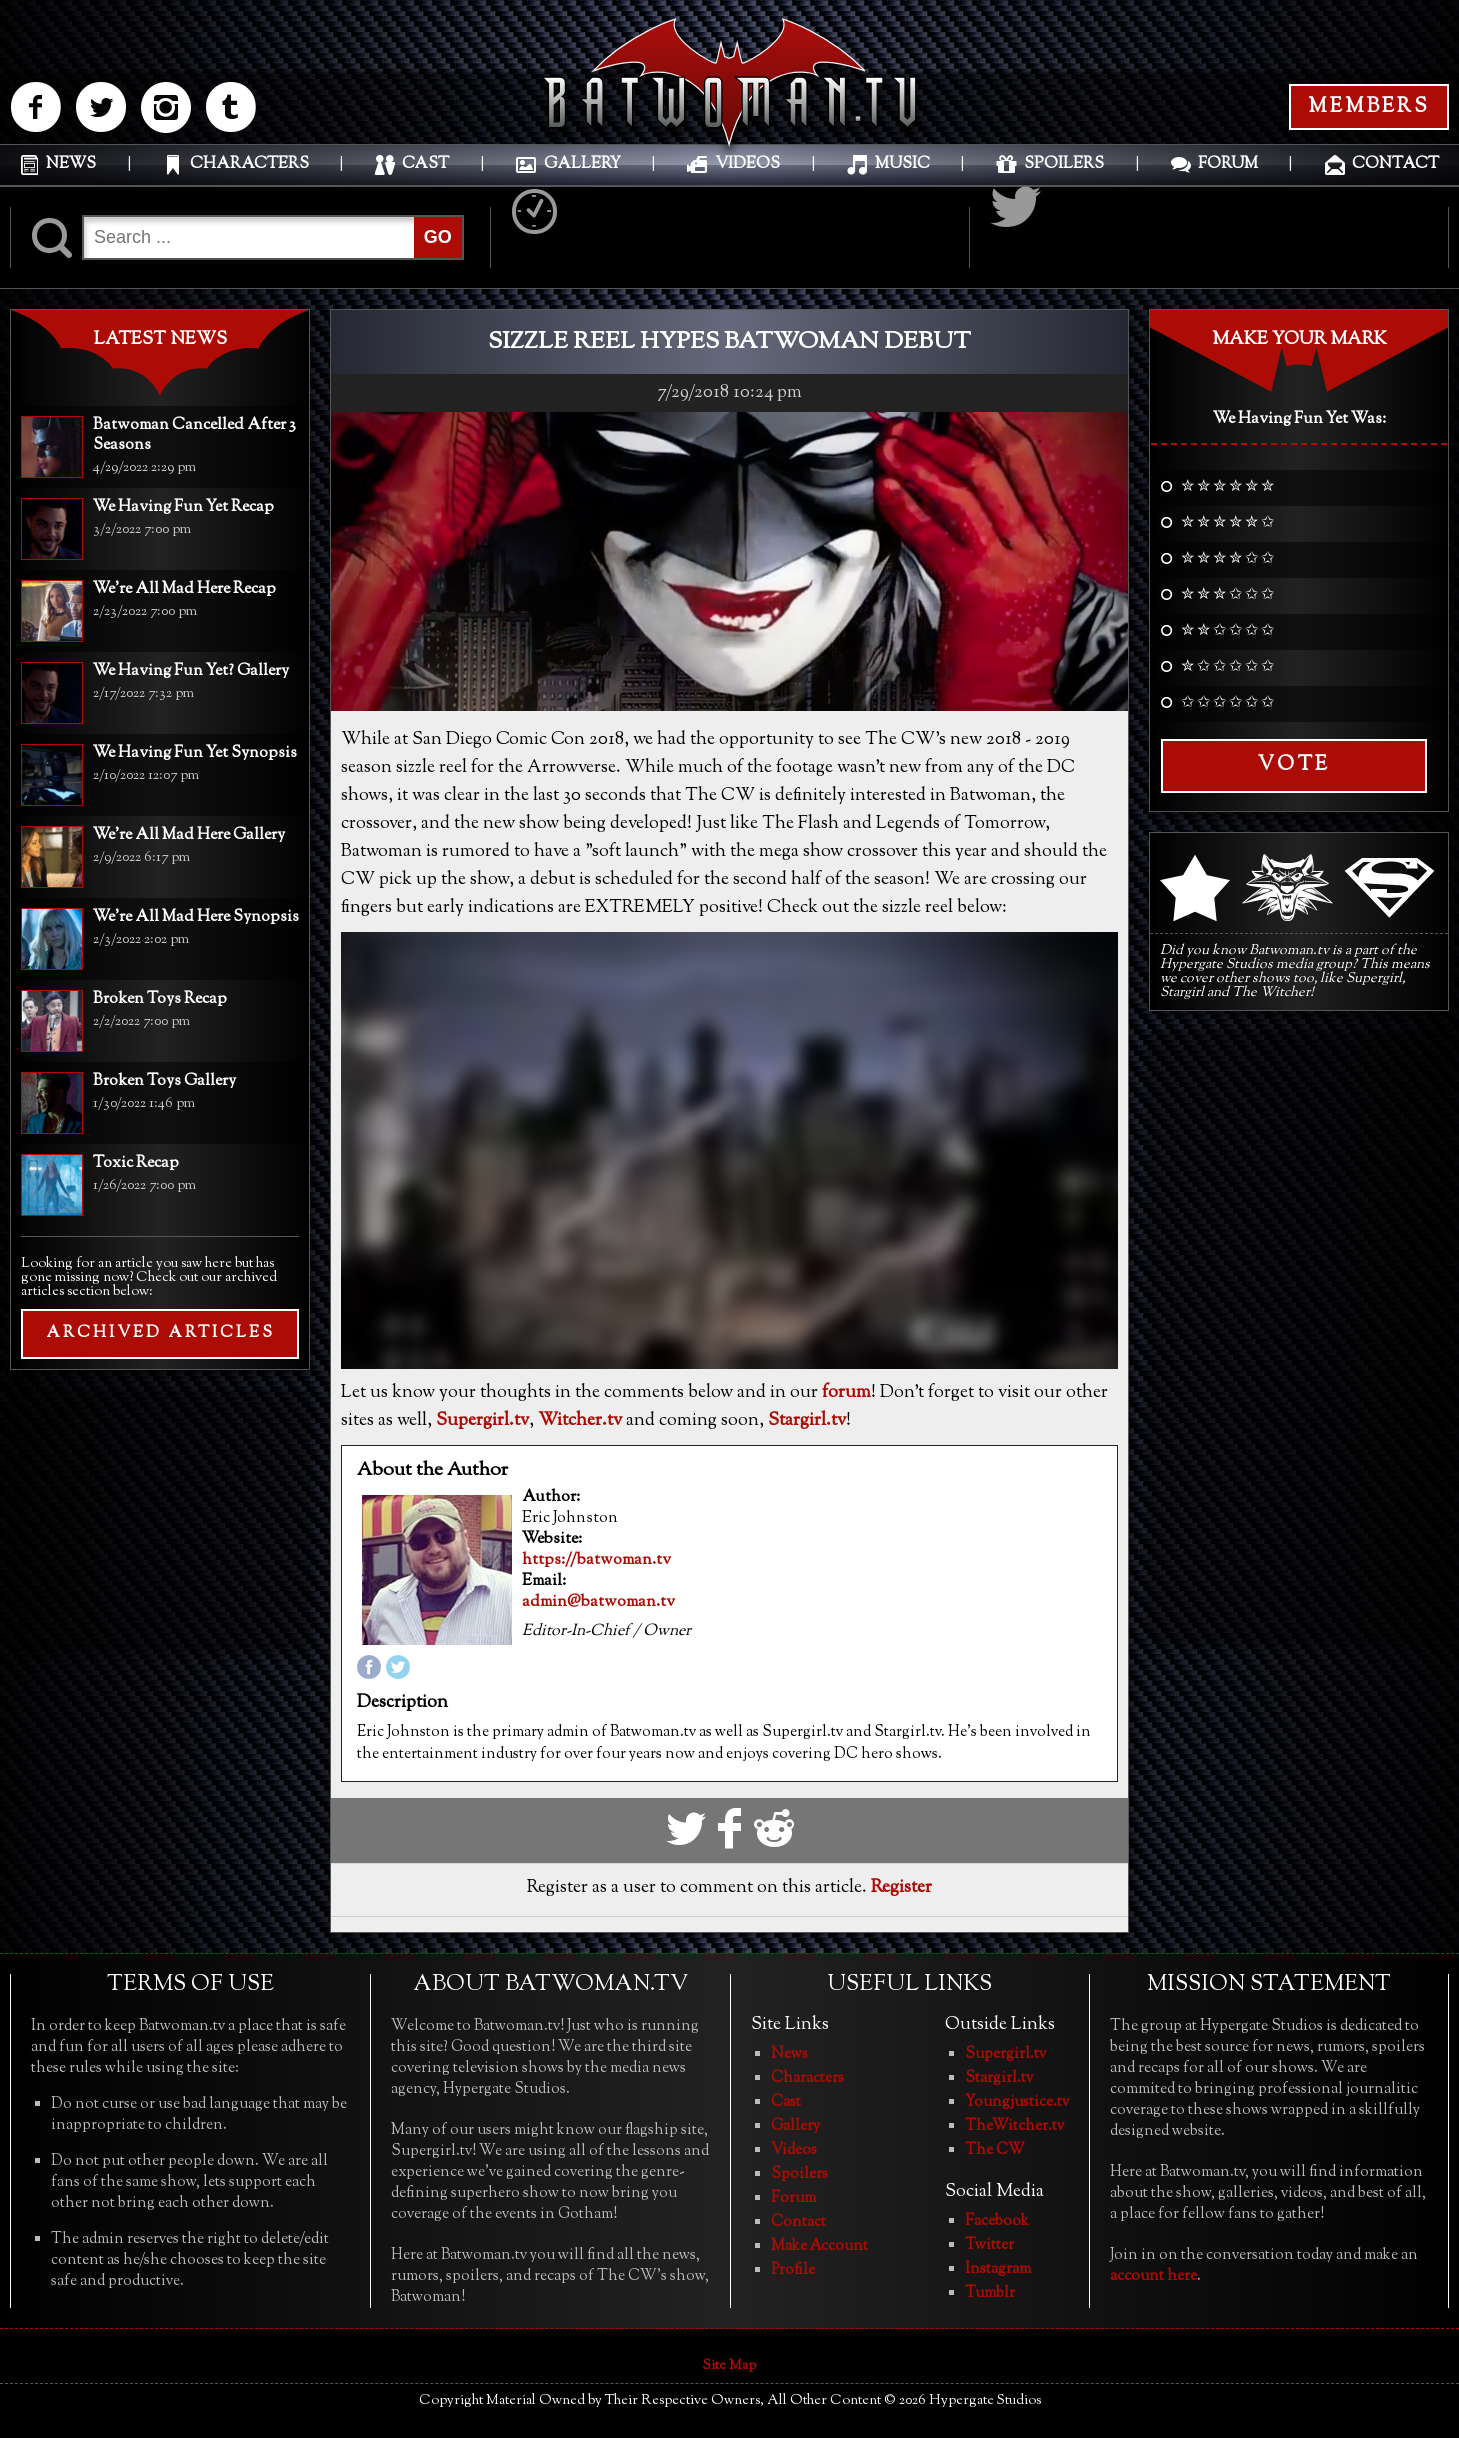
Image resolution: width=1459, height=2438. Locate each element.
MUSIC (902, 164)
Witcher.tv (580, 1421)
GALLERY (582, 164)
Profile (793, 2270)
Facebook (997, 2221)
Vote (1294, 765)
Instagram (998, 2269)
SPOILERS (1064, 164)
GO (438, 237)
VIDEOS (747, 164)
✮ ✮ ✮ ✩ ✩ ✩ (1227, 596)
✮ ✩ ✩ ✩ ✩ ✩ (1227, 668)
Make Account (819, 2246)
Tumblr (990, 2293)
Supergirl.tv (482, 1421)
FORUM (1228, 164)
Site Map (729, 2366)
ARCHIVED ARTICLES (160, 1333)
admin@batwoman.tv (598, 1602)
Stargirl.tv (807, 1421)
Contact (798, 2222)
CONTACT (1395, 164)
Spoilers (799, 2174)
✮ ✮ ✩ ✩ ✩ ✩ (1227, 632)
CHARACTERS (249, 164)
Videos (794, 2150)
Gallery (795, 2126)
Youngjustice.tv (1017, 2102)
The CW (995, 2150)
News (789, 2054)
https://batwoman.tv (596, 1561)
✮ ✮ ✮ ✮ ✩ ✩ (1227, 560)
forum (846, 1393)
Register (901, 1888)
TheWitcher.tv (1014, 2126)
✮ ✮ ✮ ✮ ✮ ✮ (1227, 488)
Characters (807, 2078)
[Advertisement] (160, 1515)
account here (1153, 2276)
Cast (786, 2102)
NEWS (71, 164)
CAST (425, 164)
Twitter (989, 2245)
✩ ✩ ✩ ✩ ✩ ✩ (1227, 704)
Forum (793, 2198)
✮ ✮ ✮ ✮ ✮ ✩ (1227, 524)
